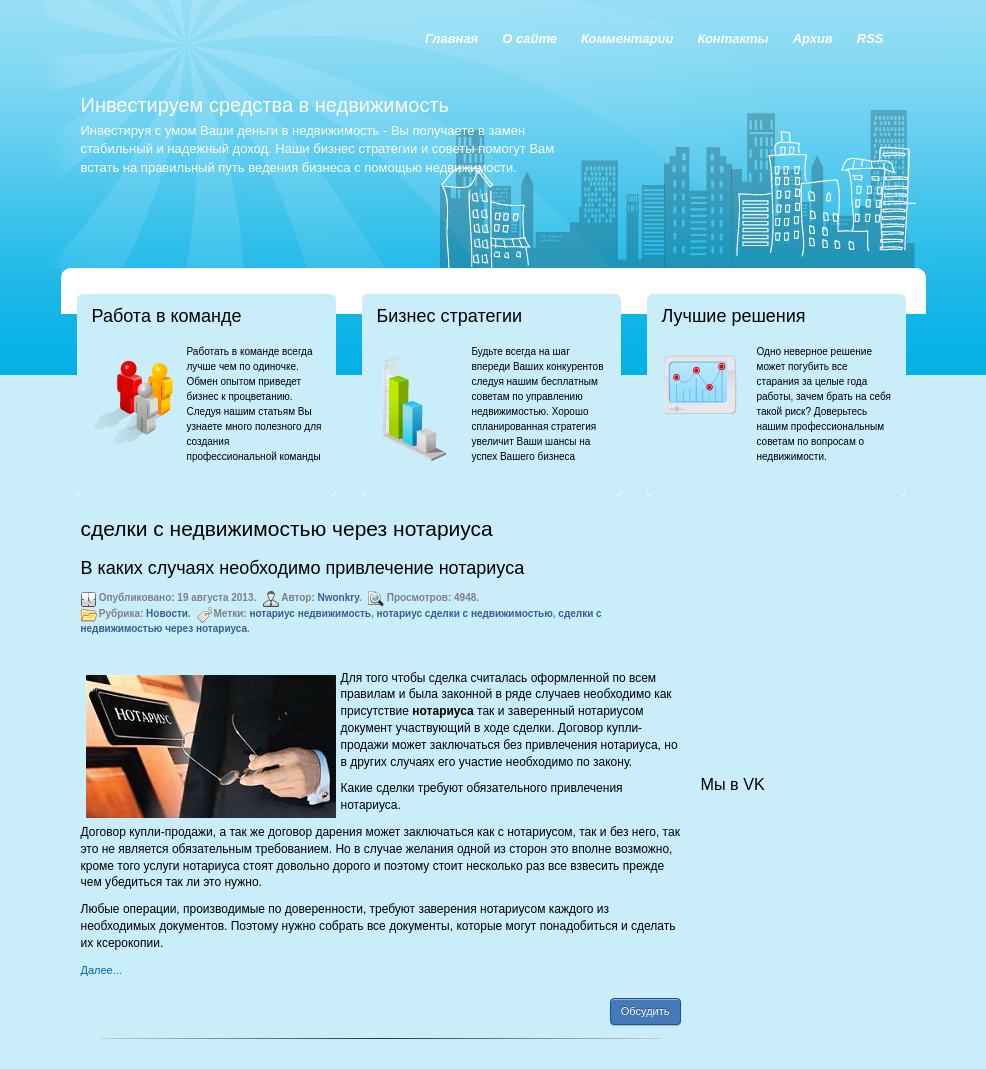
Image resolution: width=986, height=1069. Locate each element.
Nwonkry (339, 597)
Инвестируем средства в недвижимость (265, 105)
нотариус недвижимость (310, 613)
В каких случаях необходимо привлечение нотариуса (303, 568)
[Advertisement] (801, 616)
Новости (167, 613)
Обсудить (645, 1011)
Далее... (101, 970)
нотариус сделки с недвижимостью (465, 613)
